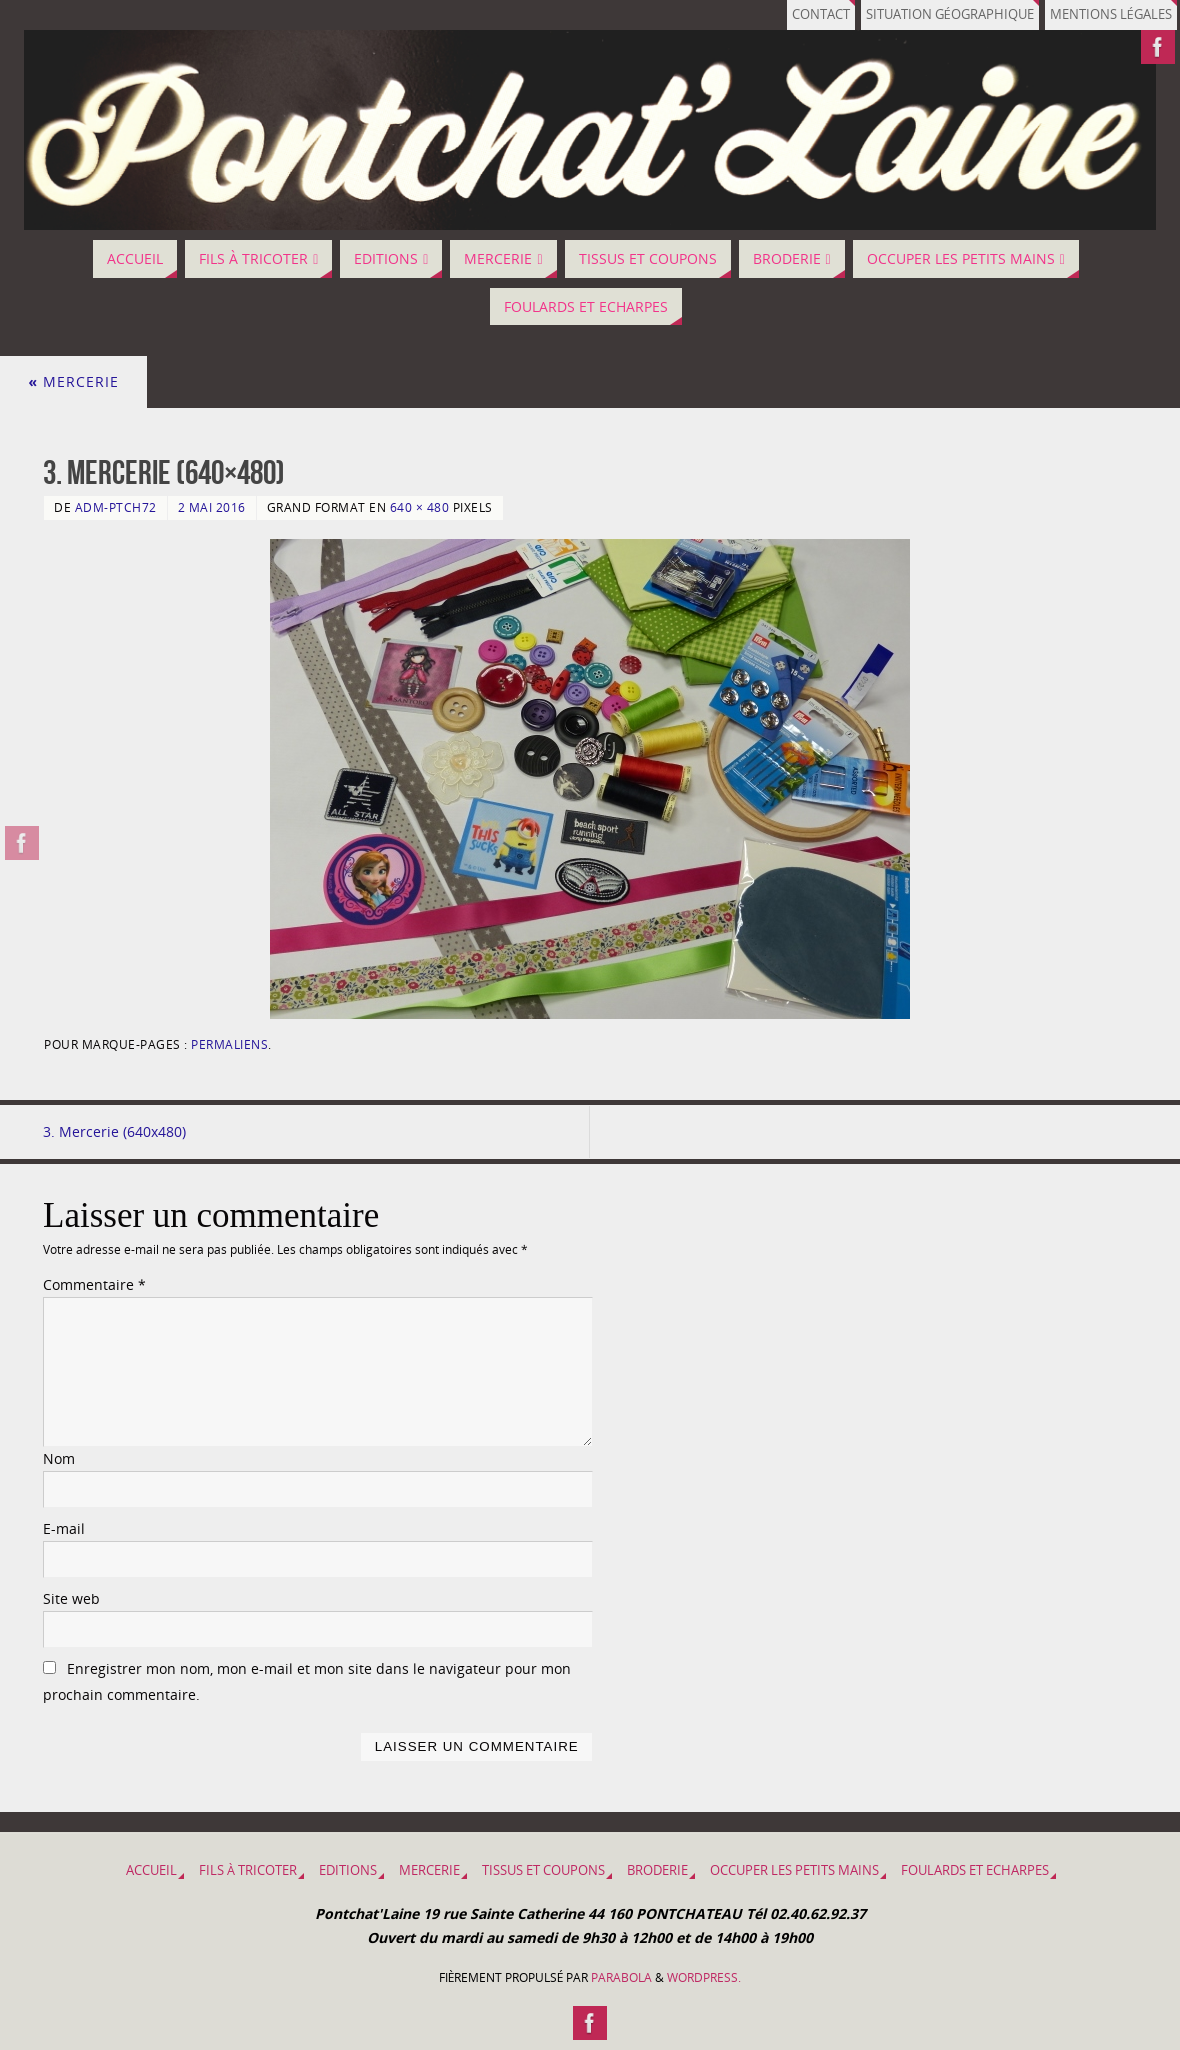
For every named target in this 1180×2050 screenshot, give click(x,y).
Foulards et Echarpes (975, 1870)
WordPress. (704, 1977)
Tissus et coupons (543, 1870)
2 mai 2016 (212, 507)
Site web (71, 1598)
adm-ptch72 (116, 507)
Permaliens (229, 1044)
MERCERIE (73, 381)
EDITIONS (348, 1870)
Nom (59, 1458)
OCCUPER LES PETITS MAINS (794, 1870)
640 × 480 (420, 507)
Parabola (621, 1977)
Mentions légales (1111, 14)
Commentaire (94, 1284)
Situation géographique (950, 14)
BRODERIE (657, 1870)
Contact (821, 14)
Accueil (151, 1870)
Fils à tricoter (248, 1870)
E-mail (64, 1528)
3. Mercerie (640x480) (114, 1131)
